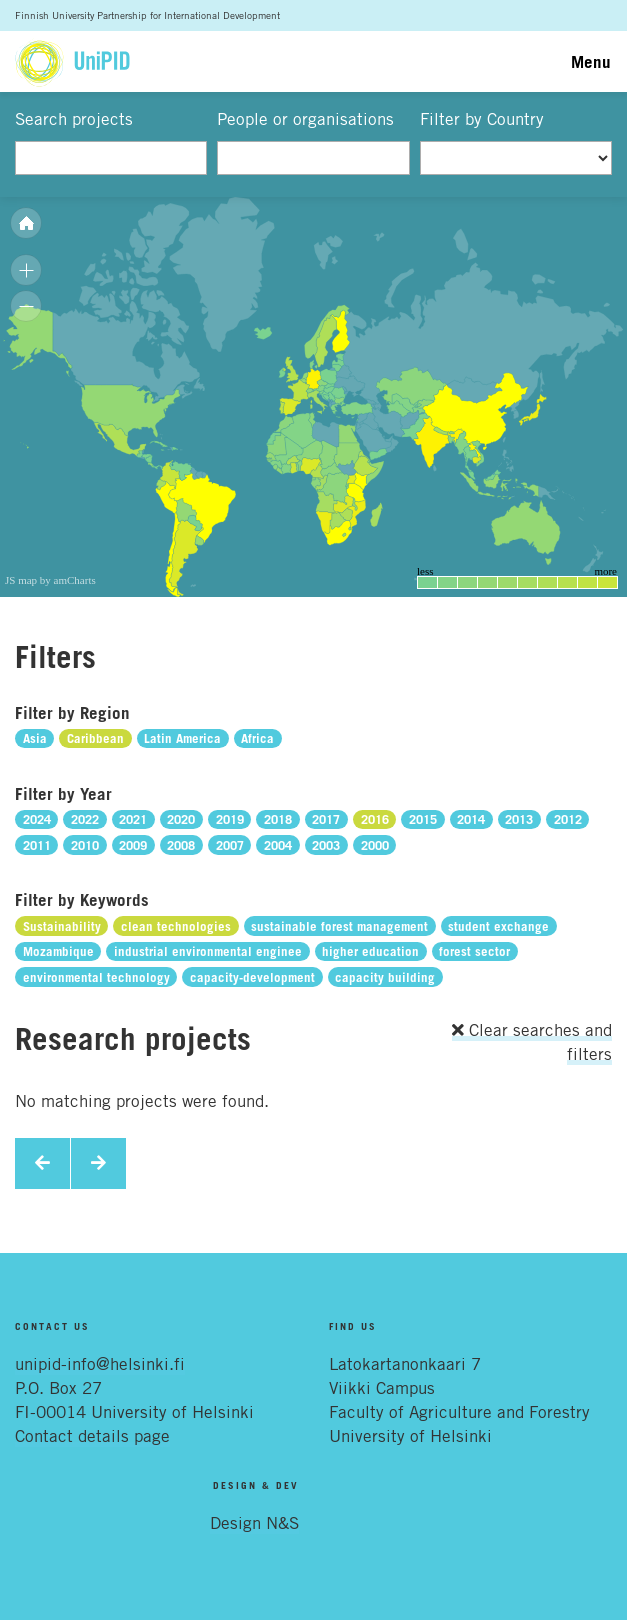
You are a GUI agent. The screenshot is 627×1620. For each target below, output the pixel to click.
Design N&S (254, 1523)
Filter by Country (482, 119)
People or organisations (305, 119)
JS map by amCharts (50, 580)
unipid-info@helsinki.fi (100, 1364)
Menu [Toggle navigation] (591, 61)
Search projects (74, 119)
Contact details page (92, 1436)
